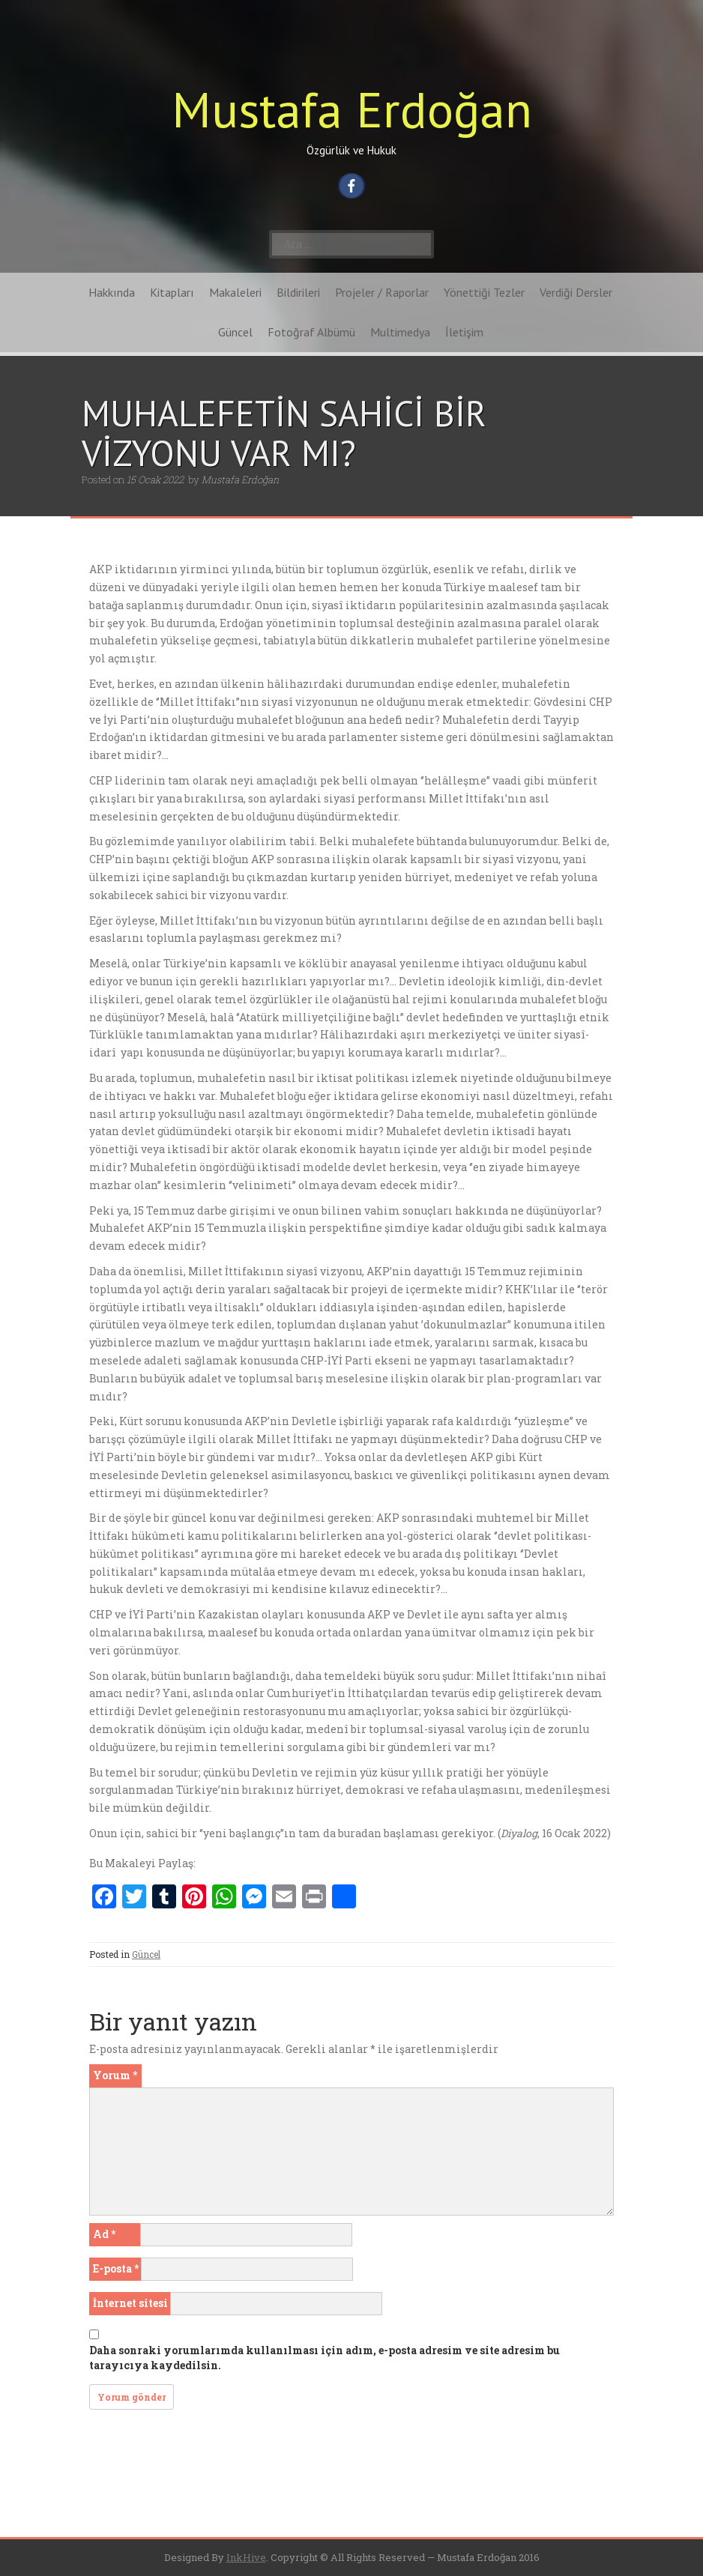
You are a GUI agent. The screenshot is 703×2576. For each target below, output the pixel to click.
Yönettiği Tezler (484, 292)
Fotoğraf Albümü (311, 331)
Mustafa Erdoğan (352, 109)
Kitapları (172, 292)
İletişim (464, 331)
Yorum (115, 2075)
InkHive (246, 2557)
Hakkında (111, 292)
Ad (104, 2234)
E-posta (116, 2268)
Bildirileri (298, 292)
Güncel (235, 331)
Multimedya (400, 331)
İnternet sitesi (130, 2303)
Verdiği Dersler (576, 292)
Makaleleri (235, 292)
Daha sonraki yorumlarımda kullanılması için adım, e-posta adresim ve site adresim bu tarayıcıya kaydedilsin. (324, 2357)
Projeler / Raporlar (382, 292)
